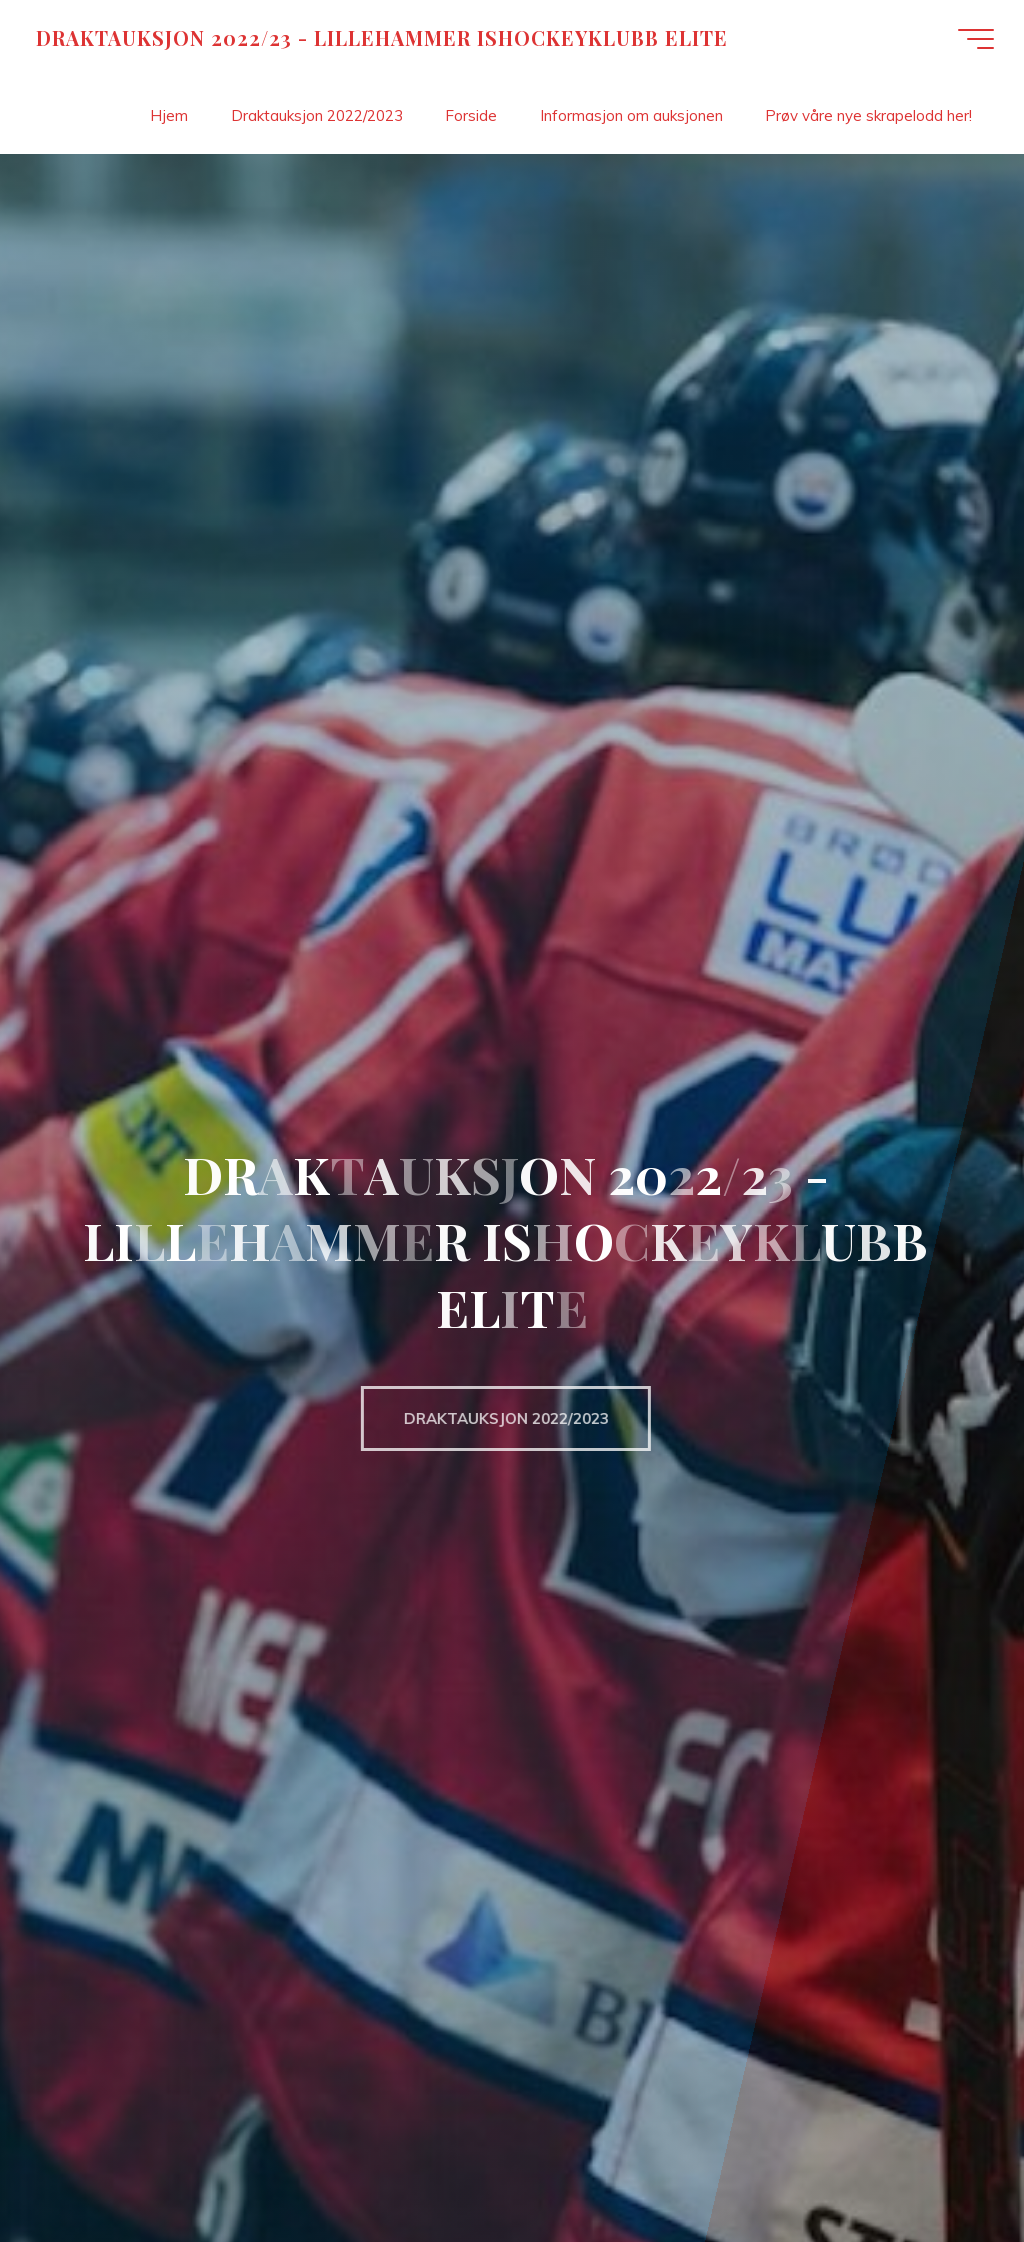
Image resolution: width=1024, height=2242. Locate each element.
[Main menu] (976, 39)
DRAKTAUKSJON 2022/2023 (494, 1418)
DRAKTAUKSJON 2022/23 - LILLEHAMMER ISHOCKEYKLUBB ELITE (381, 38)
